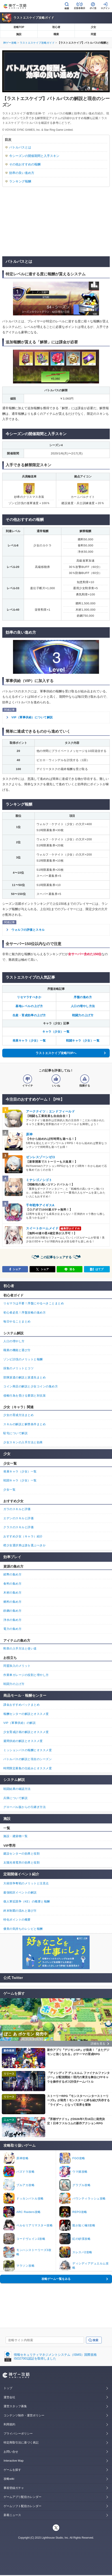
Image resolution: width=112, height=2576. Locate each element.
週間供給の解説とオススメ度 (23, 1741)
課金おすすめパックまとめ (21, 1704)
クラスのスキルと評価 (18, 1527)
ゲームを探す (12, 2469)
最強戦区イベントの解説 (20, 1892)
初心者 (56, 27)
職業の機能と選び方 (17, 1350)
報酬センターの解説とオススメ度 (26, 1714)
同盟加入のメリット (17, 1665)
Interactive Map (14, 2460)
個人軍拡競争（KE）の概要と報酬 (26, 1901)
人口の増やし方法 (83, 1006)
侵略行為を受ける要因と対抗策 (24, 1395)
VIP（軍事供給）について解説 (32, 717)
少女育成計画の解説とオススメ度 (26, 1732)
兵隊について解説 (15, 1798)
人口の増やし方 (14, 1341)
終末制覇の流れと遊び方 (20, 1910)
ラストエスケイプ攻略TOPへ (56, 1053)
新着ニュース (12, 2515)
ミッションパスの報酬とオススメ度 (27, 1750)
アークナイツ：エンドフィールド (50, 1111)
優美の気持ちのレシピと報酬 (23, 1928)
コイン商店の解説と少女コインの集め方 (30, 1386)
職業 (56, 34)
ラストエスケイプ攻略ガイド (33, 17)
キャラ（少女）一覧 (56, 1031)
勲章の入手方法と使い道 (20, 1648)
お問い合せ (11, 2451)
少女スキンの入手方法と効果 (23, 1442)
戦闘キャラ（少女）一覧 (82, 1040)
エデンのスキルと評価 (18, 1518)
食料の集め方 (12, 1583)
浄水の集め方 (12, 1620)
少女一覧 (9, 1489)
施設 (19, 34)
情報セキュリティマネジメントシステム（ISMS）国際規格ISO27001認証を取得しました (55, 2356)
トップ (8, 2388)
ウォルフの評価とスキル (28, 929)
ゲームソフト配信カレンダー (22, 2506)
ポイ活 (93, 8)
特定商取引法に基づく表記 (21, 2442)
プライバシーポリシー (18, 2433)
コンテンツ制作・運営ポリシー (24, 2415)
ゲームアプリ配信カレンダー (22, 2497)
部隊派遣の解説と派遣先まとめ (24, 1377)
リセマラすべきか (29, 997)
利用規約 (9, 2424)
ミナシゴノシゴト (39, 1180)
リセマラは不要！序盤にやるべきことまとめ (33, 1303)
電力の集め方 (12, 1628)
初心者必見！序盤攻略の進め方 (24, 1312)
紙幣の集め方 (12, 1574)
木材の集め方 (12, 1592)
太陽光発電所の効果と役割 (21, 1862)
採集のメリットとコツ (18, 1368)
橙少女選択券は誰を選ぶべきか (24, 1545)
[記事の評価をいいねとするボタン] (56, 1078)
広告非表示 (79, 8)
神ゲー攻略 (10, 42)
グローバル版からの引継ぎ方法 (24, 1807)
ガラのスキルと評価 (17, 1509)
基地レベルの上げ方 (29, 1006)
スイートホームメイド (42, 1228)
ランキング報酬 (20, 181)
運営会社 (9, 2397)
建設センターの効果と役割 (21, 1853)
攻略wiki (9, 2478)
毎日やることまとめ (17, 1321)
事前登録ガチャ (14, 2488)
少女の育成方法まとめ (18, 1415)
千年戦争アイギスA (40, 1205)
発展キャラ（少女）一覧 (29, 1040)
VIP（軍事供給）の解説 (19, 1722)
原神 (29, 1134)
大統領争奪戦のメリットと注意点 (26, 1883)
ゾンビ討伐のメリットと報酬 (23, 1359)
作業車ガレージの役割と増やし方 (26, 1675)
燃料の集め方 (12, 1601)
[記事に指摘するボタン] (84, 1078)
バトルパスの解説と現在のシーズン (27, 1759)
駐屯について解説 (15, 1433)
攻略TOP (18, 27)
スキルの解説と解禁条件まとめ (24, 1424)
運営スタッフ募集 (15, 2406)
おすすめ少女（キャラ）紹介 (23, 1536)
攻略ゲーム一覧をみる (56, 2279)
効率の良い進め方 (21, 173)
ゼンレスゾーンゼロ (40, 1157)
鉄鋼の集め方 (12, 1610)
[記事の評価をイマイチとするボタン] (27, 1078)
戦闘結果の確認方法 (17, 1789)
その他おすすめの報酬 (25, 164)
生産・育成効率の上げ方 (29, 1015)
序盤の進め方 (83, 997)
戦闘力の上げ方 (82, 1015)
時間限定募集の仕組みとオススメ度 (27, 1768)
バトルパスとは (20, 147)
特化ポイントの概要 (17, 1919)
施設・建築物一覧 (15, 1836)
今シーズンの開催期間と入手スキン (34, 156)
